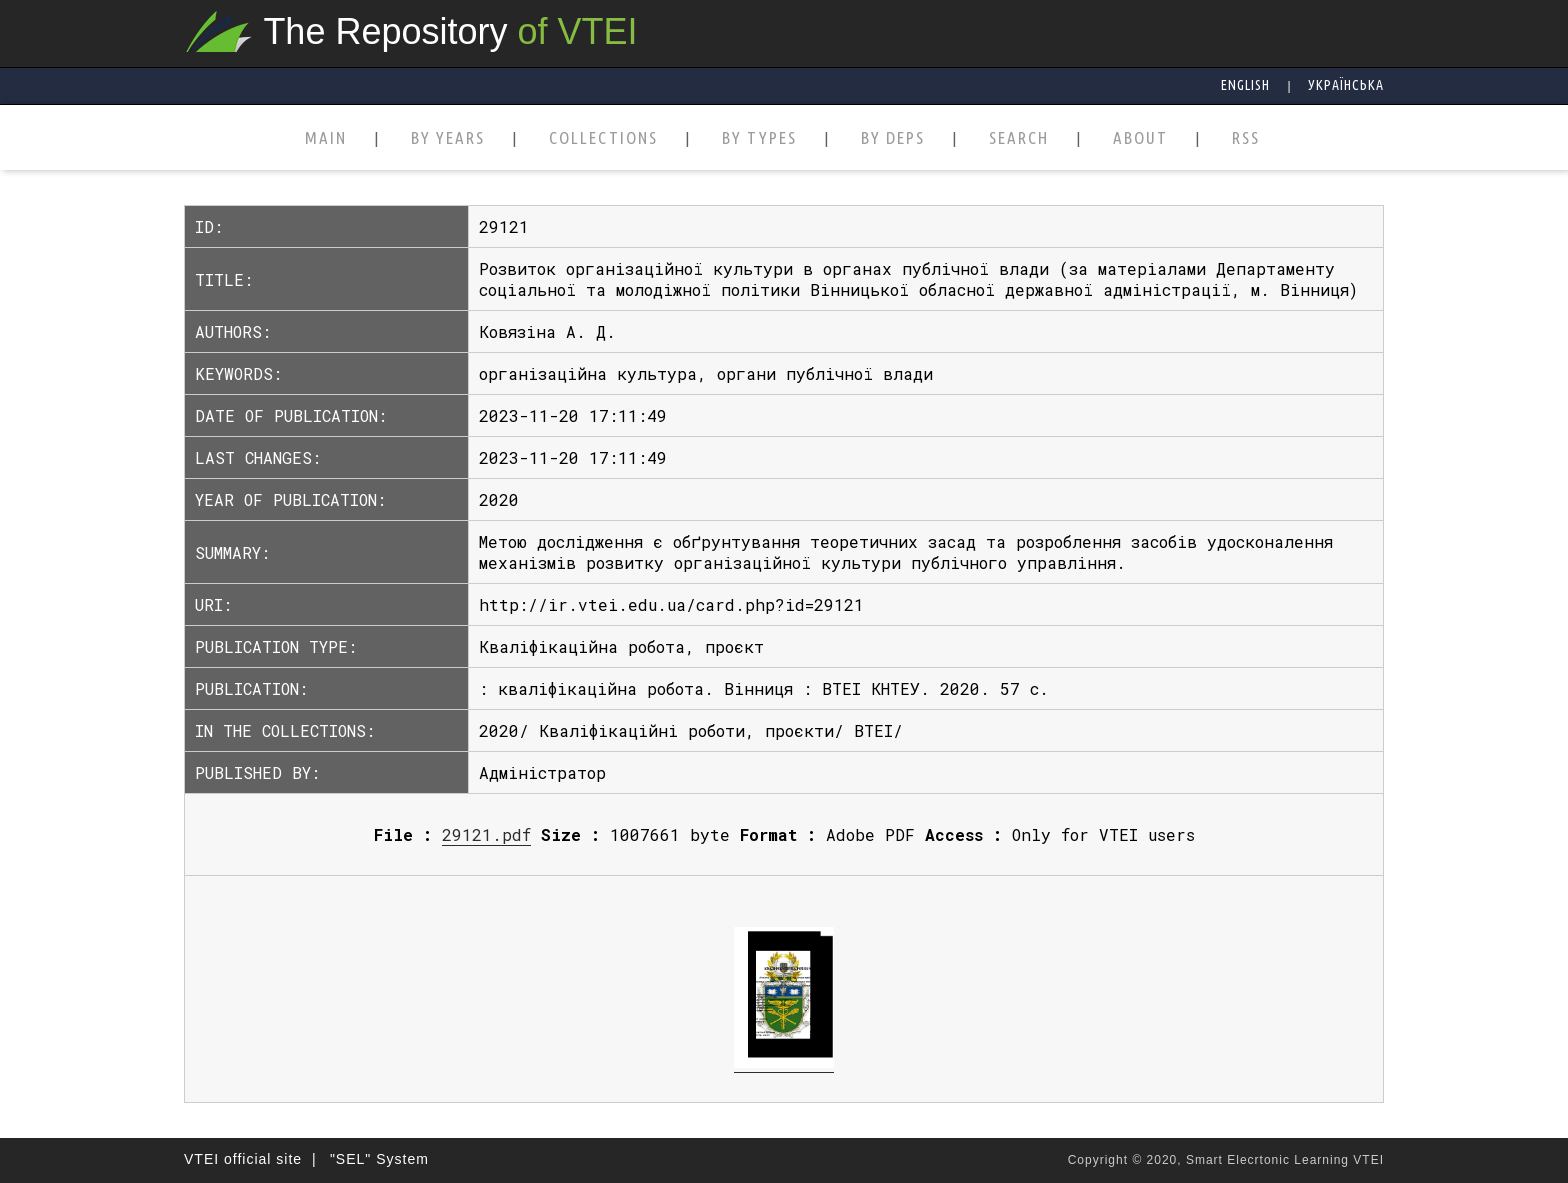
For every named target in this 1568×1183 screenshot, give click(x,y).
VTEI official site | (250, 1159)
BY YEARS (448, 138)
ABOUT (1140, 138)
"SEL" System (379, 1159)
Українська (1346, 85)
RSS (1246, 138)
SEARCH (1019, 138)
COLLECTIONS (603, 138)
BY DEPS (893, 138)
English (1245, 85)
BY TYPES (759, 138)
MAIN (326, 138)
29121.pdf (486, 834)
